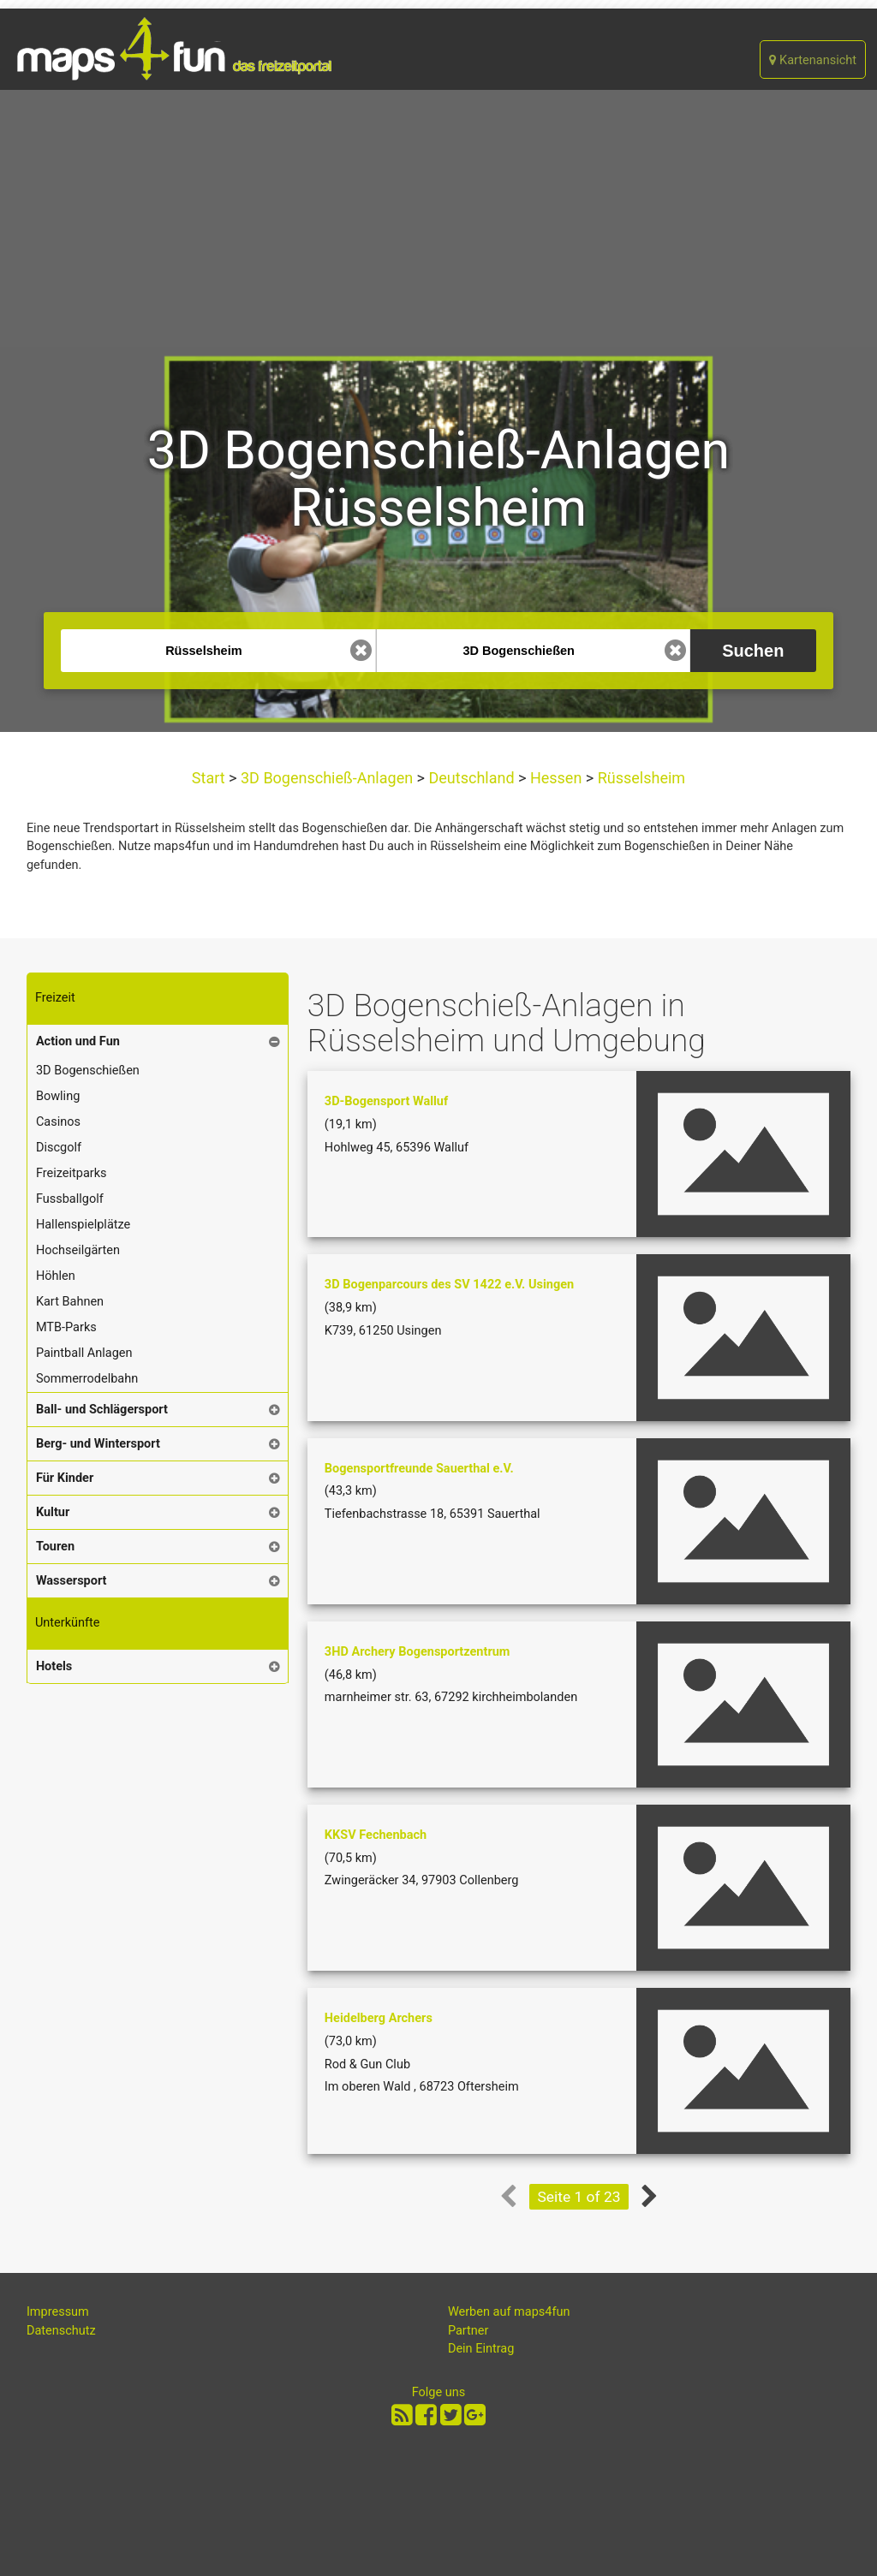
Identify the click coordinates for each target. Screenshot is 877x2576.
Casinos (58, 1122)
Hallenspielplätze (83, 1224)
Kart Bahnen (70, 1301)
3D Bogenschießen (88, 1070)
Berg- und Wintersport (98, 1444)
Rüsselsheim (639, 778)
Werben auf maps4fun (509, 2312)
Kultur (52, 1512)
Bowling (58, 1096)
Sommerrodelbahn (87, 1378)
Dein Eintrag (481, 2348)
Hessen (555, 778)
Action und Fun (78, 1041)
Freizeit (55, 998)
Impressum (58, 2312)
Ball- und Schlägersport (102, 1409)
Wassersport (71, 1581)
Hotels (54, 1666)
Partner (468, 2330)
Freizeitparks (71, 1173)
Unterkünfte (67, 1622)
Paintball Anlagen (84, 1353)
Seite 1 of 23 (579, 2196)
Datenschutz (61, 2330)
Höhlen (55, 1276)
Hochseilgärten (78, 1250)
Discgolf (58, 1147)
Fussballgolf (70, 1199)
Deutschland (471, 778)
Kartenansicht (812, 60)
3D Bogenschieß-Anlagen (327, 778)
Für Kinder (64, 1478)
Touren (55, 1546)
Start (210, 778)
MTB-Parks (66, 1327)
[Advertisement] (438, 218)
